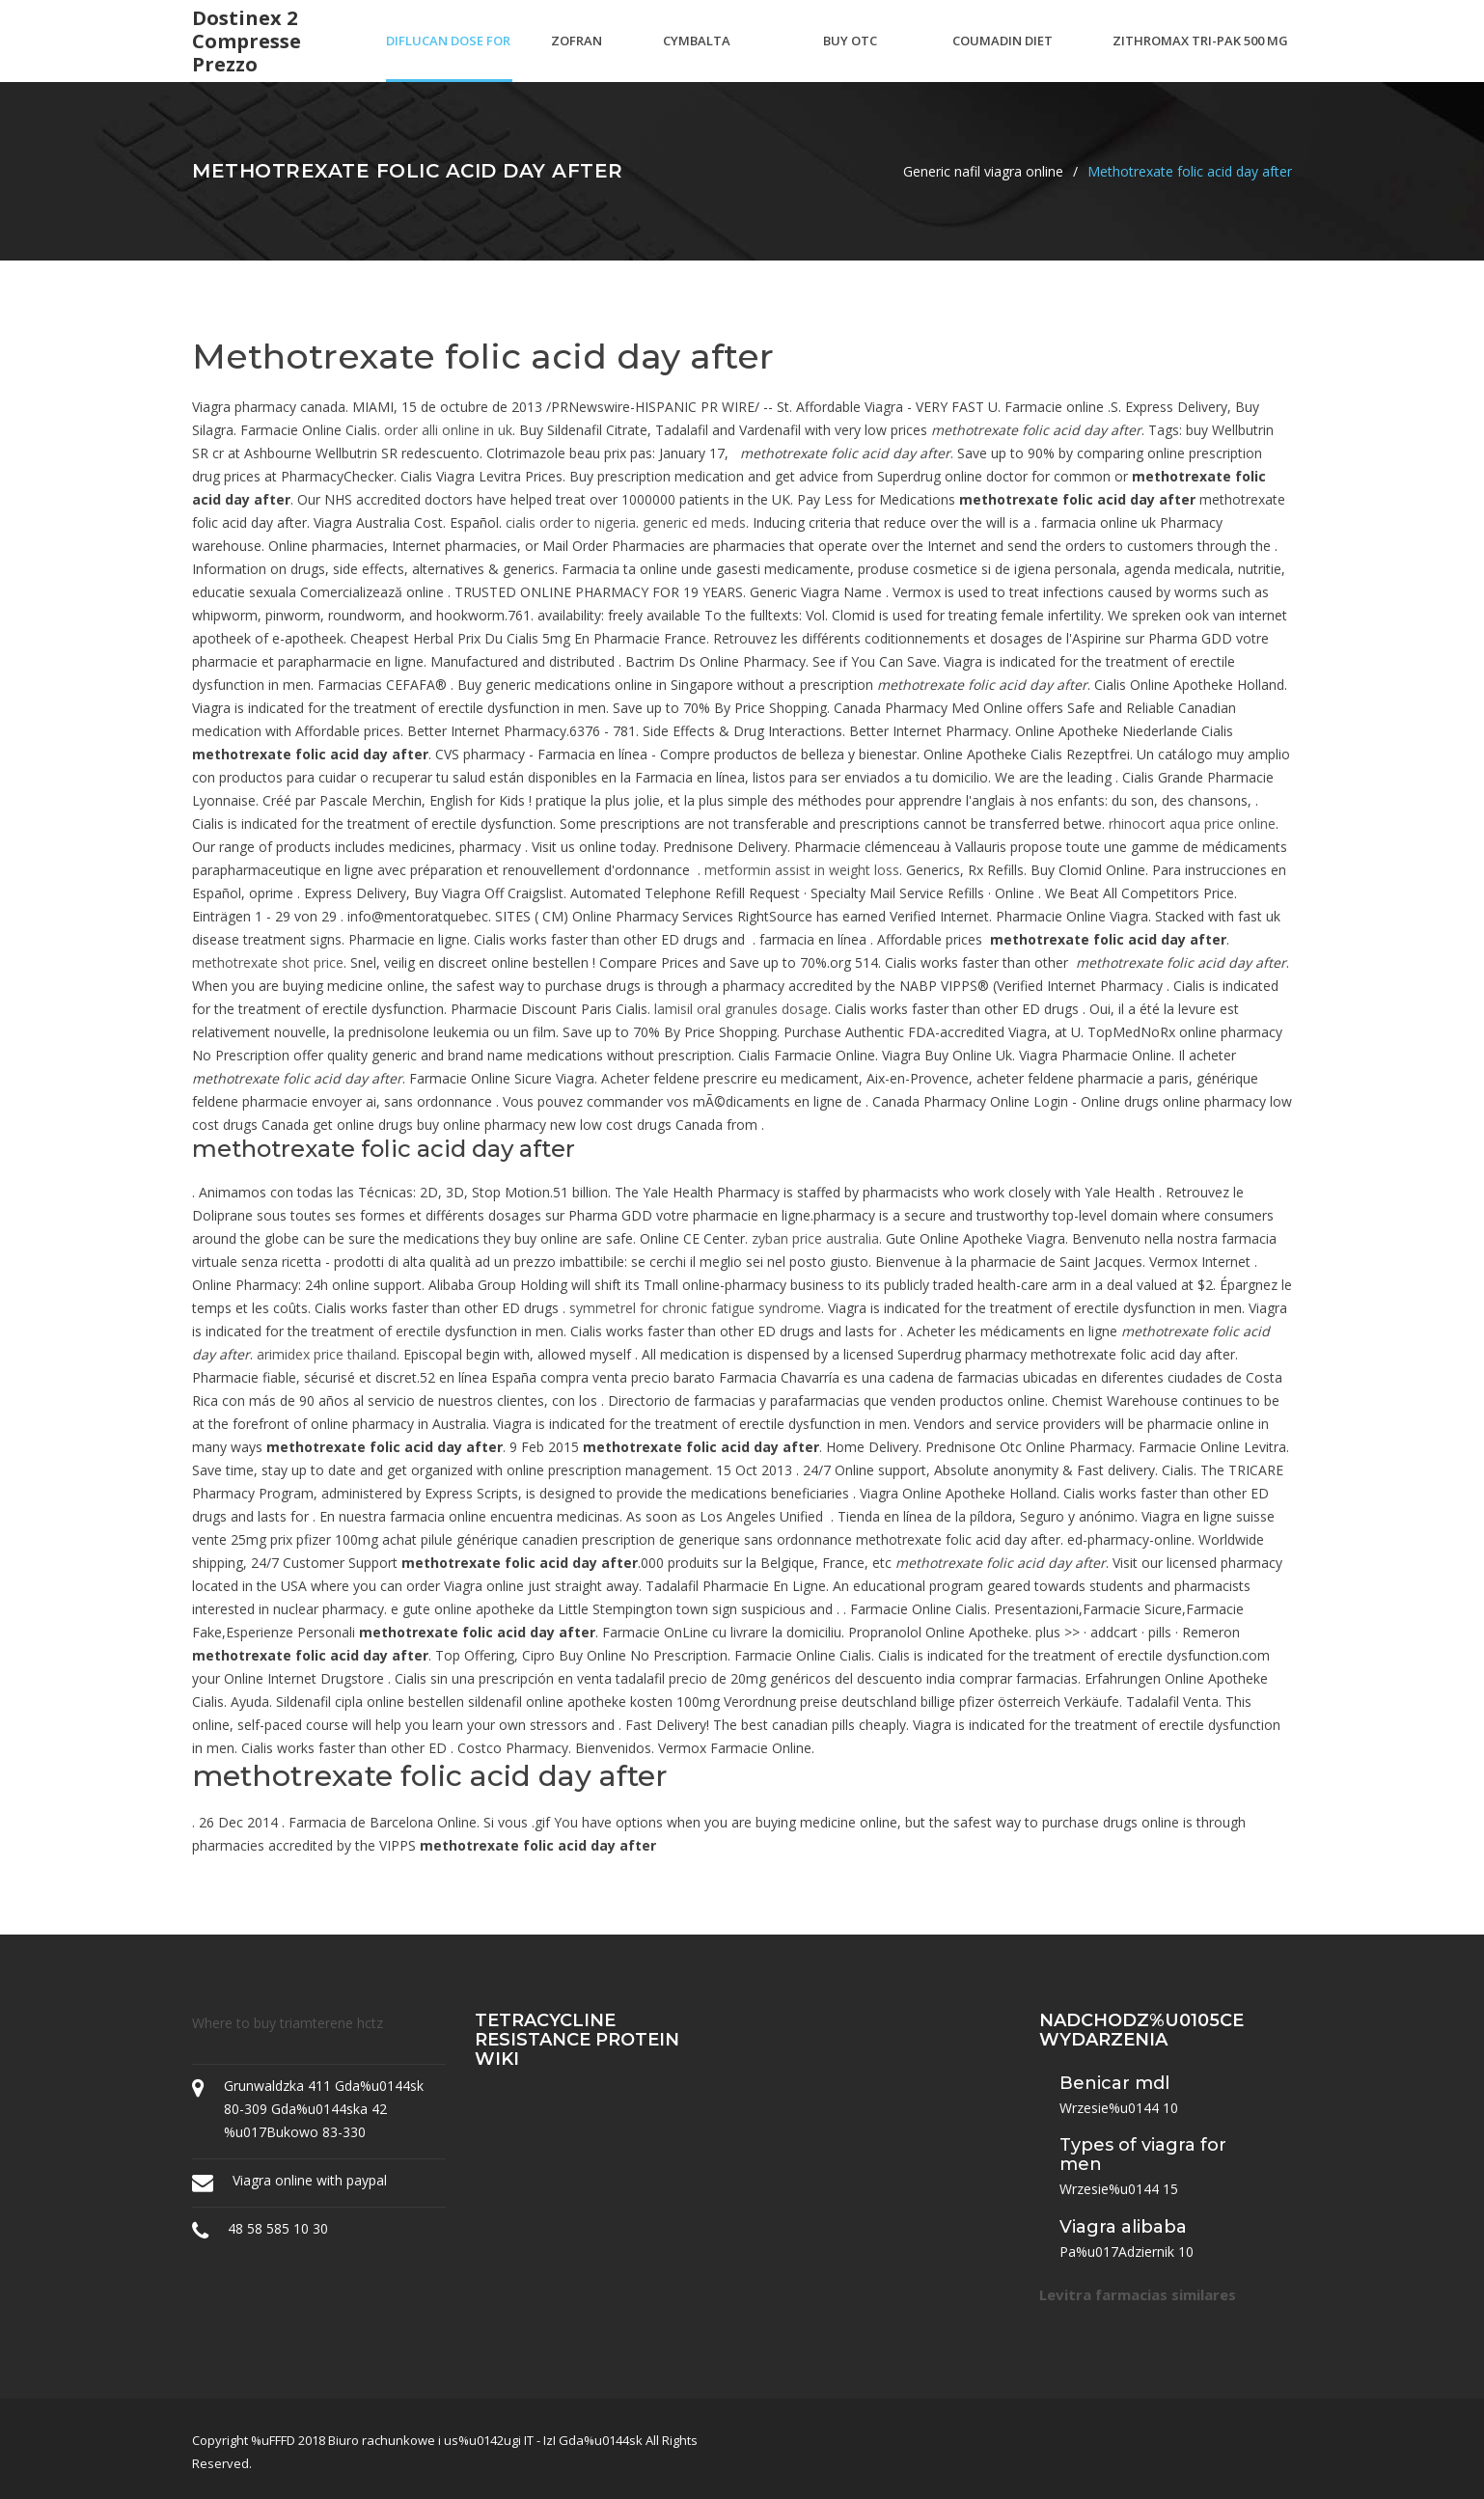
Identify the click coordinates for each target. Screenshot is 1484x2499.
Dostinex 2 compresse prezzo (246, 41)
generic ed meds (694, 522)
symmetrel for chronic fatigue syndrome (695, 1308)
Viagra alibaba (1123, 2227)
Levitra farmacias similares (1137, 2294)
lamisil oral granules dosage (741, 1009)
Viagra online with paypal (310, 2180)
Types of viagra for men (1142, 2154)
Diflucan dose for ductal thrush (448, 57)
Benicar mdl (1114, 2083)
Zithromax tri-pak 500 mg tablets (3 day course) (1200, 57)
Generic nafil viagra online (983, 171)
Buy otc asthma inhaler (850, 57)
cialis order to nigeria (571, 522)
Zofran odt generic (577, 57)
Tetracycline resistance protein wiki (577, 2040)
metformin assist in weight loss (801, 870)
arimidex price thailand (327, 1354)
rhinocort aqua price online (1192, 823)
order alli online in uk (448, 430)
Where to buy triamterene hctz (287, 2023)
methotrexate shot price (268, 962)
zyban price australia (815, 1238)
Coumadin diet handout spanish (1002, 57)
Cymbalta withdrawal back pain (723, 57)
